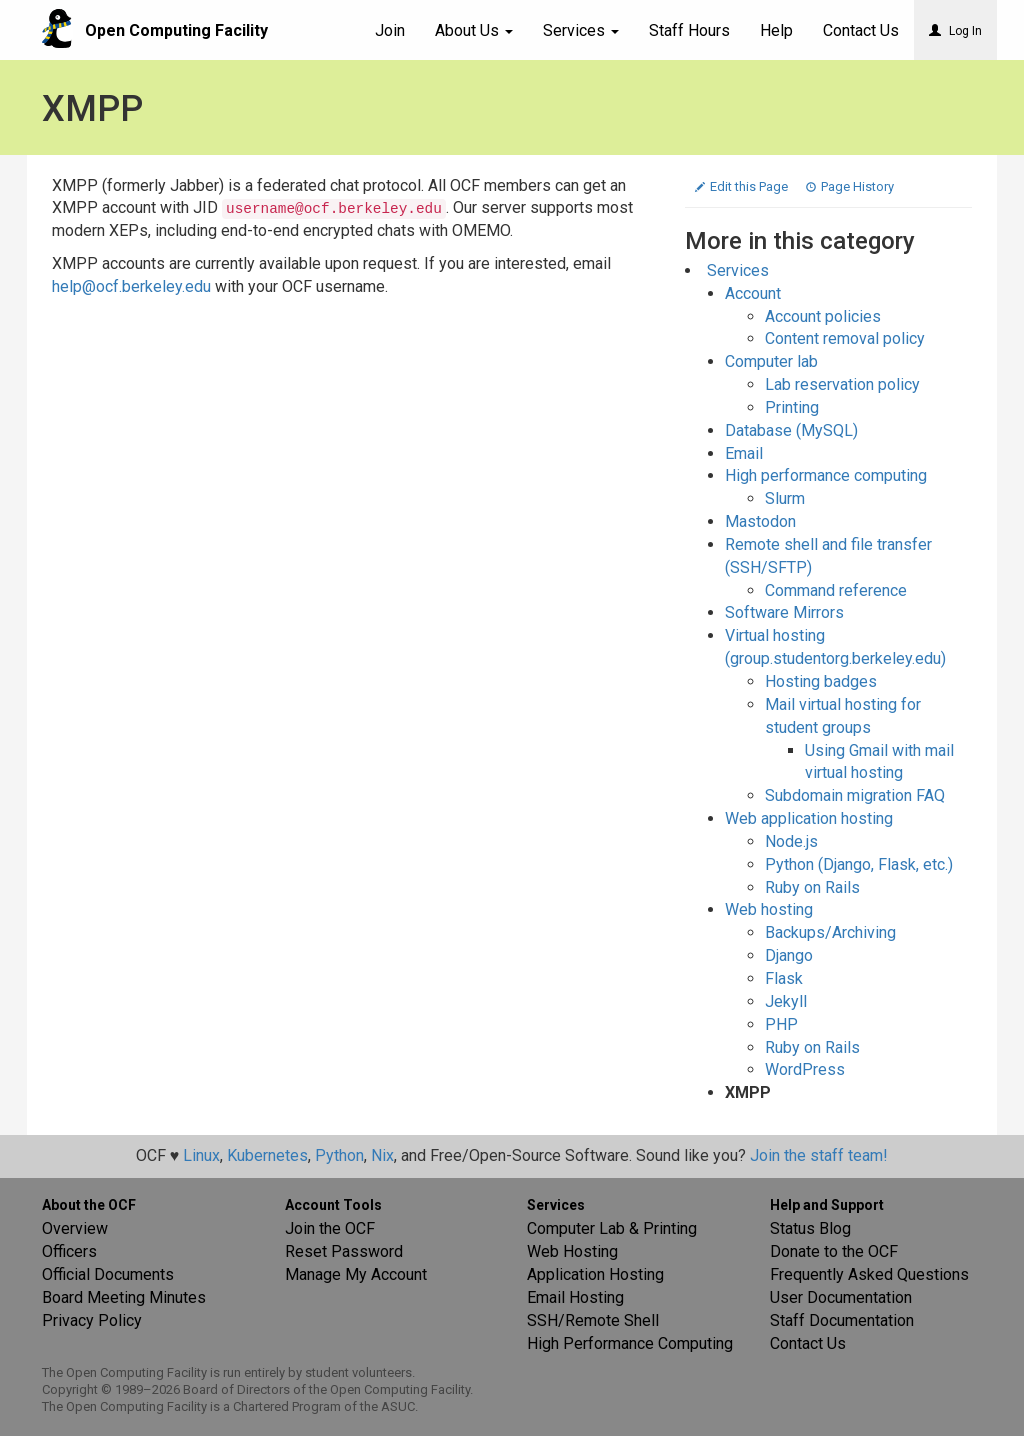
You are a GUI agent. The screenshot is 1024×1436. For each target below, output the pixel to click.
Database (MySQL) (791, 430)
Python (339, 1155)
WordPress (805, 1069)
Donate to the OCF (834, 1251)
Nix (382, 1155)
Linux (201, 1155)
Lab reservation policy (842, 384)
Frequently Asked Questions (869, 1274)
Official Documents (108, 1274)
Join (390, 30)
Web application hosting (809, 818)
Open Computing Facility (176, 30)
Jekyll (786, 1001)
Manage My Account (356, 1274)
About (474, 30)
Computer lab (771, 361)
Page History (850, 186)
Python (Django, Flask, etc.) (859, 864)
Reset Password (344, 1251)
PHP (781, 1024)
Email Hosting (575, 1297)
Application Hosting (595, 1274)
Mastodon (760, 521)
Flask (784, 978)
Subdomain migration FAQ (855, 795)
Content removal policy (845, 338)
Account (753, 293)
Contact (861, 30)
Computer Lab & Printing (612, 1228)
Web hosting (769, 909)
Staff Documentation (842, 1320)
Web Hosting (572, 1251)
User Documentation (841, 1297)
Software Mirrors (784, 612)
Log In (955, 31)
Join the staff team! (819, 1155)
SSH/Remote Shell (593, 1320)
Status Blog (810, 1228)
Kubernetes (267, 1155)
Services (581, 30)
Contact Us (808, 1343)
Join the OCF (330, 1228)
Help (776, 30)
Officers (69, 1251)
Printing (792, 407)
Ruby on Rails (812, 887)
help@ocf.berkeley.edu (131, 286)
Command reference (836, 590)
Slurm (785, 498)
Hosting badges (821, 681)
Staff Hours (689, 30)
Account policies (823, 316)
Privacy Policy (92, 1320)
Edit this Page (743, 186)
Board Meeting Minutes (124, 1297)
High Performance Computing (630, 1343)
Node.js (791, 841)
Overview (75, 1228)
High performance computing (826, 475)
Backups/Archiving (830, 932)
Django (789, 955)
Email (744, 453)
